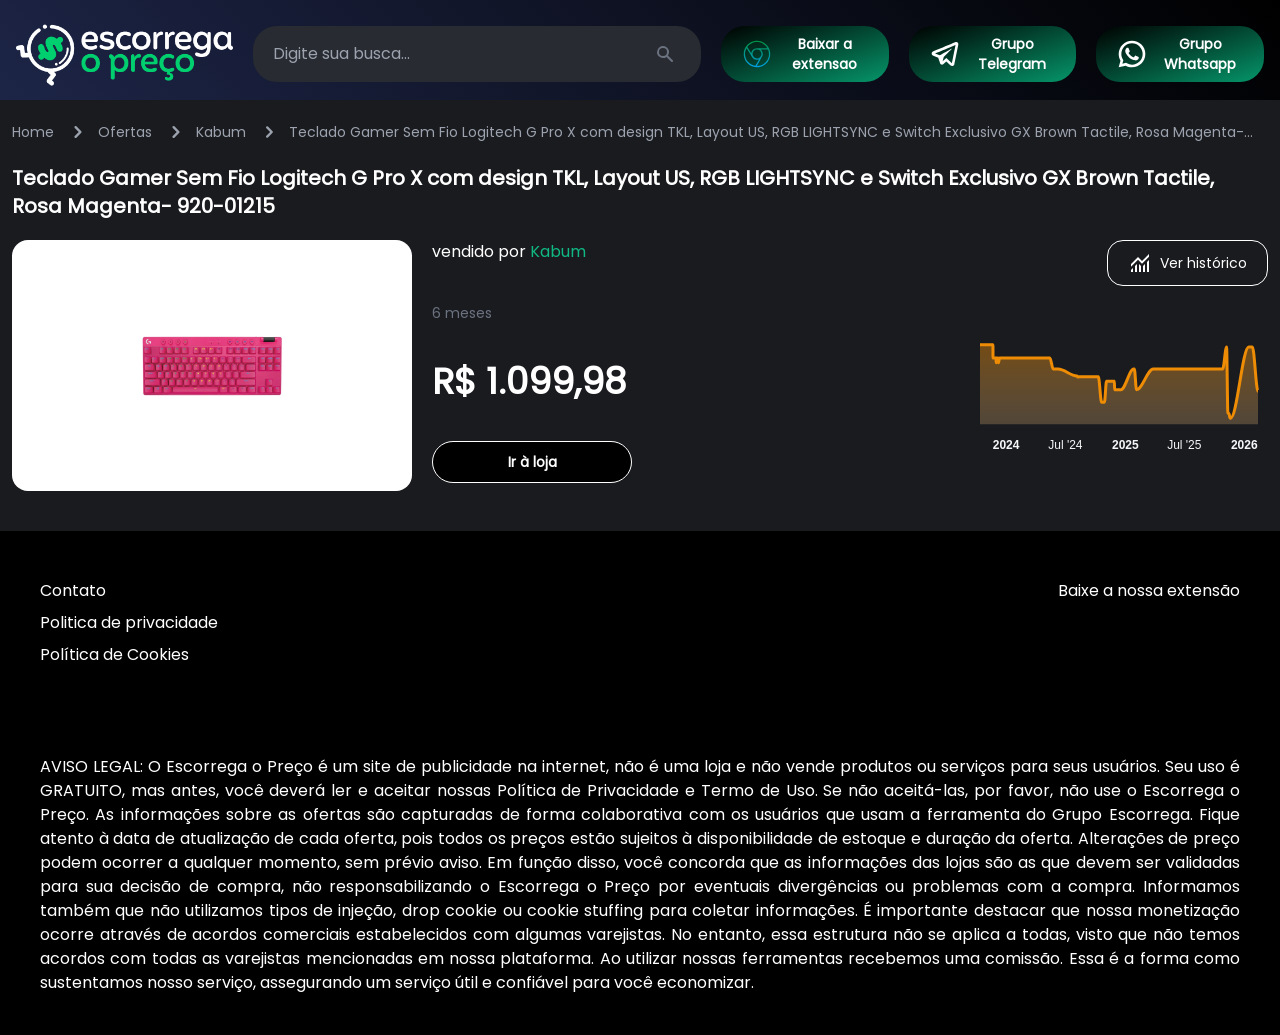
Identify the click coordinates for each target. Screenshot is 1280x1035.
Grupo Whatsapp (1176, 54)
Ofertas (125, 132)
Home (33, 132)
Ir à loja (532, 462)
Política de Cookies (114, 654)
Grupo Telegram (988, 54)
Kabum (221, 132)
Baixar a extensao (799, 54)
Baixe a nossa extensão (1149, 590)
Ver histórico (1187, 263)
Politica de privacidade (129, 622)
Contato (73, 590)
